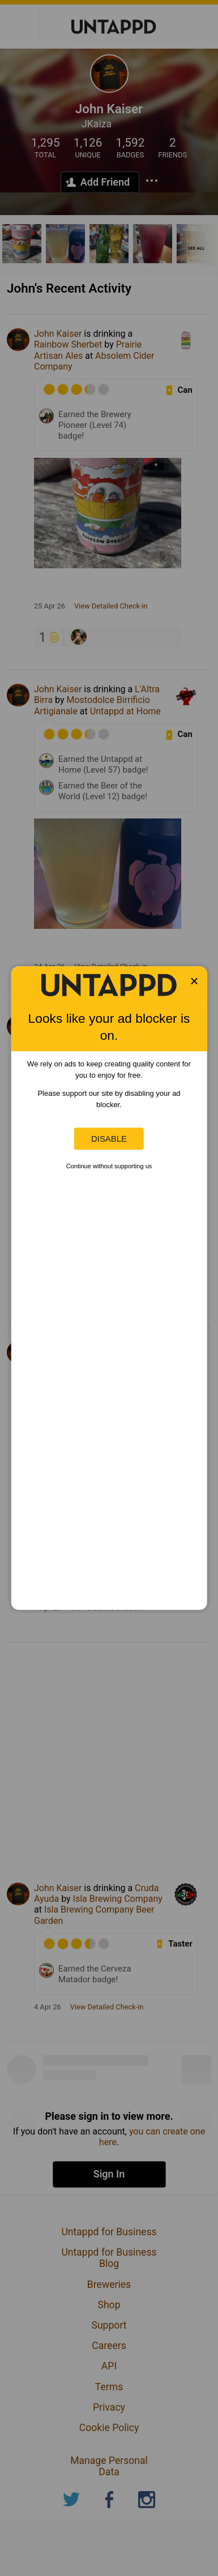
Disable (109, 1138)
